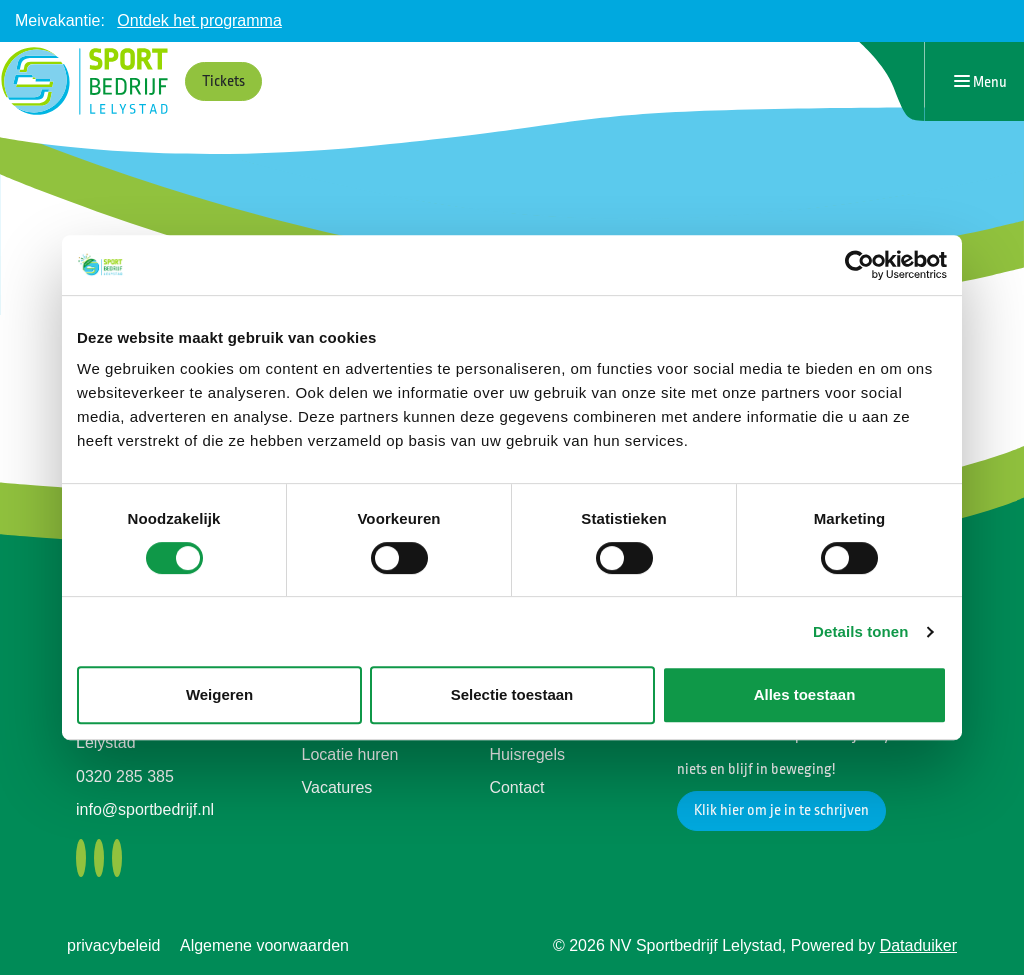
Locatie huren (350, 754)
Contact (516, 787)
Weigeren (219, 694)
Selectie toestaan (512, 694)
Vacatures (337, 787)
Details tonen (860, 631)
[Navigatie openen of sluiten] (980, 81)
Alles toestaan (805, 694)
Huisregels (527, 754)
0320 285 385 (125, 776)
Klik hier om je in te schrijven (781, 810)
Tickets (223, 81)
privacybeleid (113, 945)
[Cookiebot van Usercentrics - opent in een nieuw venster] (859, 265)
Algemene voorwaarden (264, 945)
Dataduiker (918, 945)
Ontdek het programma (199, 20)
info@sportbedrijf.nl (145, 809)
